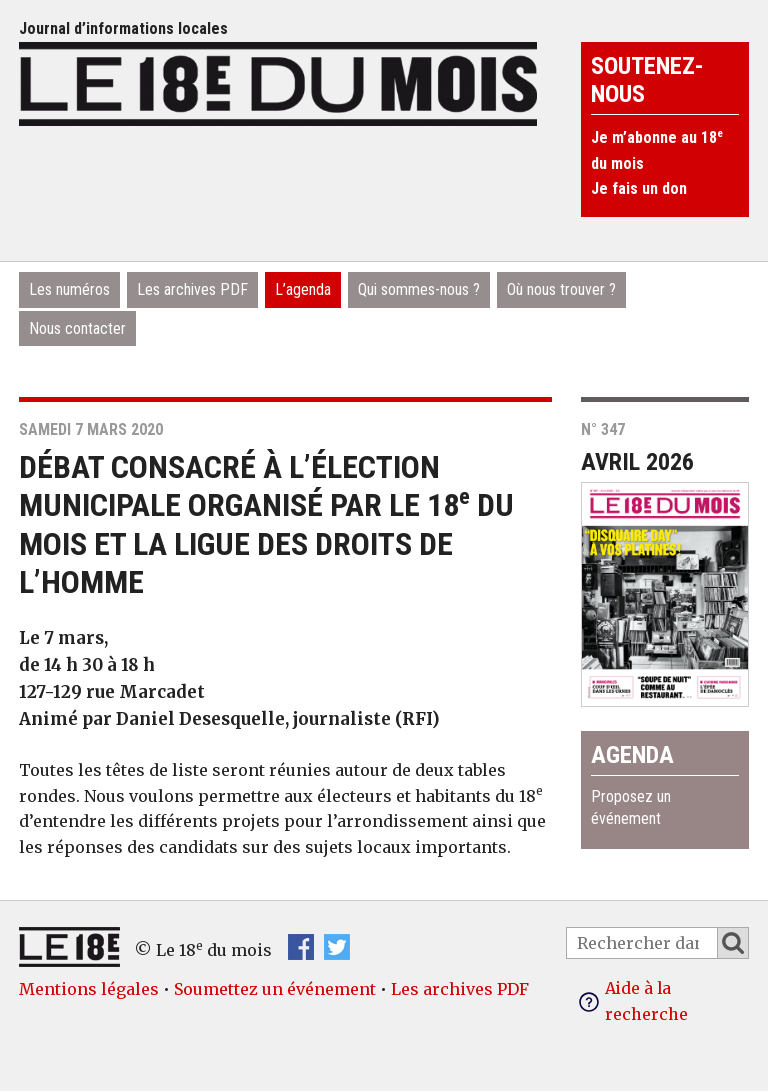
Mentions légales (89, 989)
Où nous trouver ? (561, 289)
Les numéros (69, 289)
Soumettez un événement (275, 989)
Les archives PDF (192, 289)
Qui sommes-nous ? (419, 289)
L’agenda (303, 289)
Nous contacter (77, 328)
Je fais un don (639, 188)
